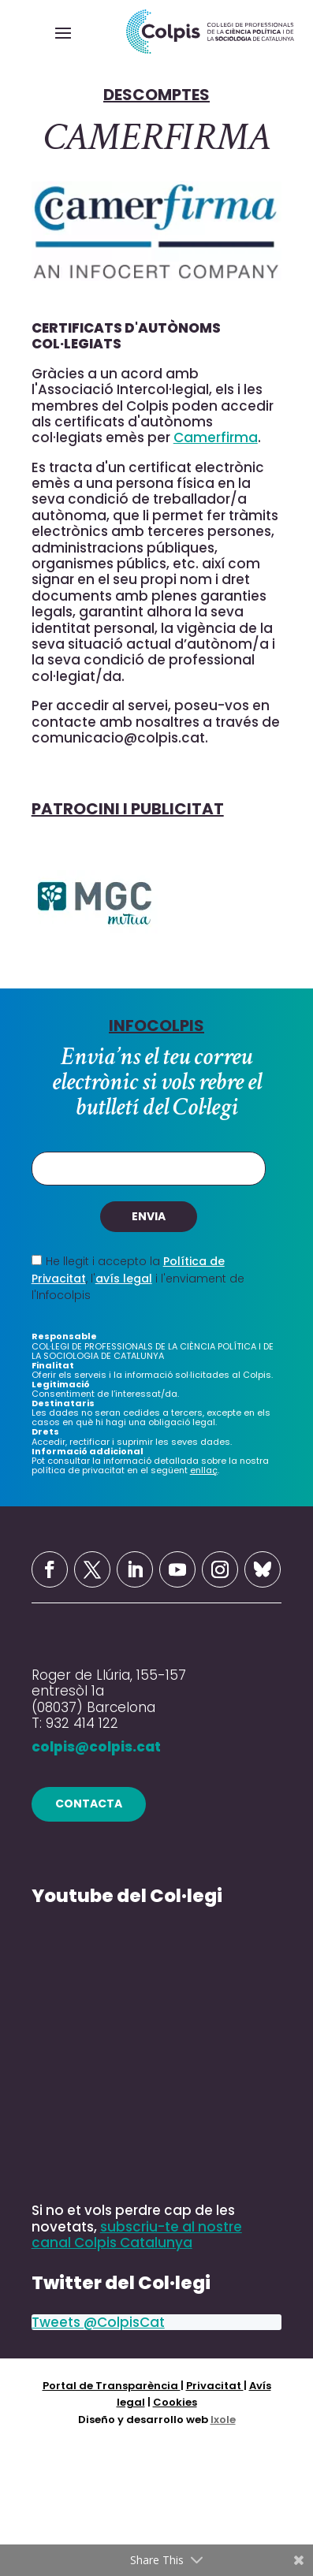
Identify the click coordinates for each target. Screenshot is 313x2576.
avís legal (123, 1278)
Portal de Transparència (112, 2385)
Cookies (175, 2402)
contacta (88, 1803)
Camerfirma (215, 437)
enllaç (204, 1470)
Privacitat (215, 2385)
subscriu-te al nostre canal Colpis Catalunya (137, 2234)
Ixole (223, 2419)
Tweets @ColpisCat (98, 2322)
